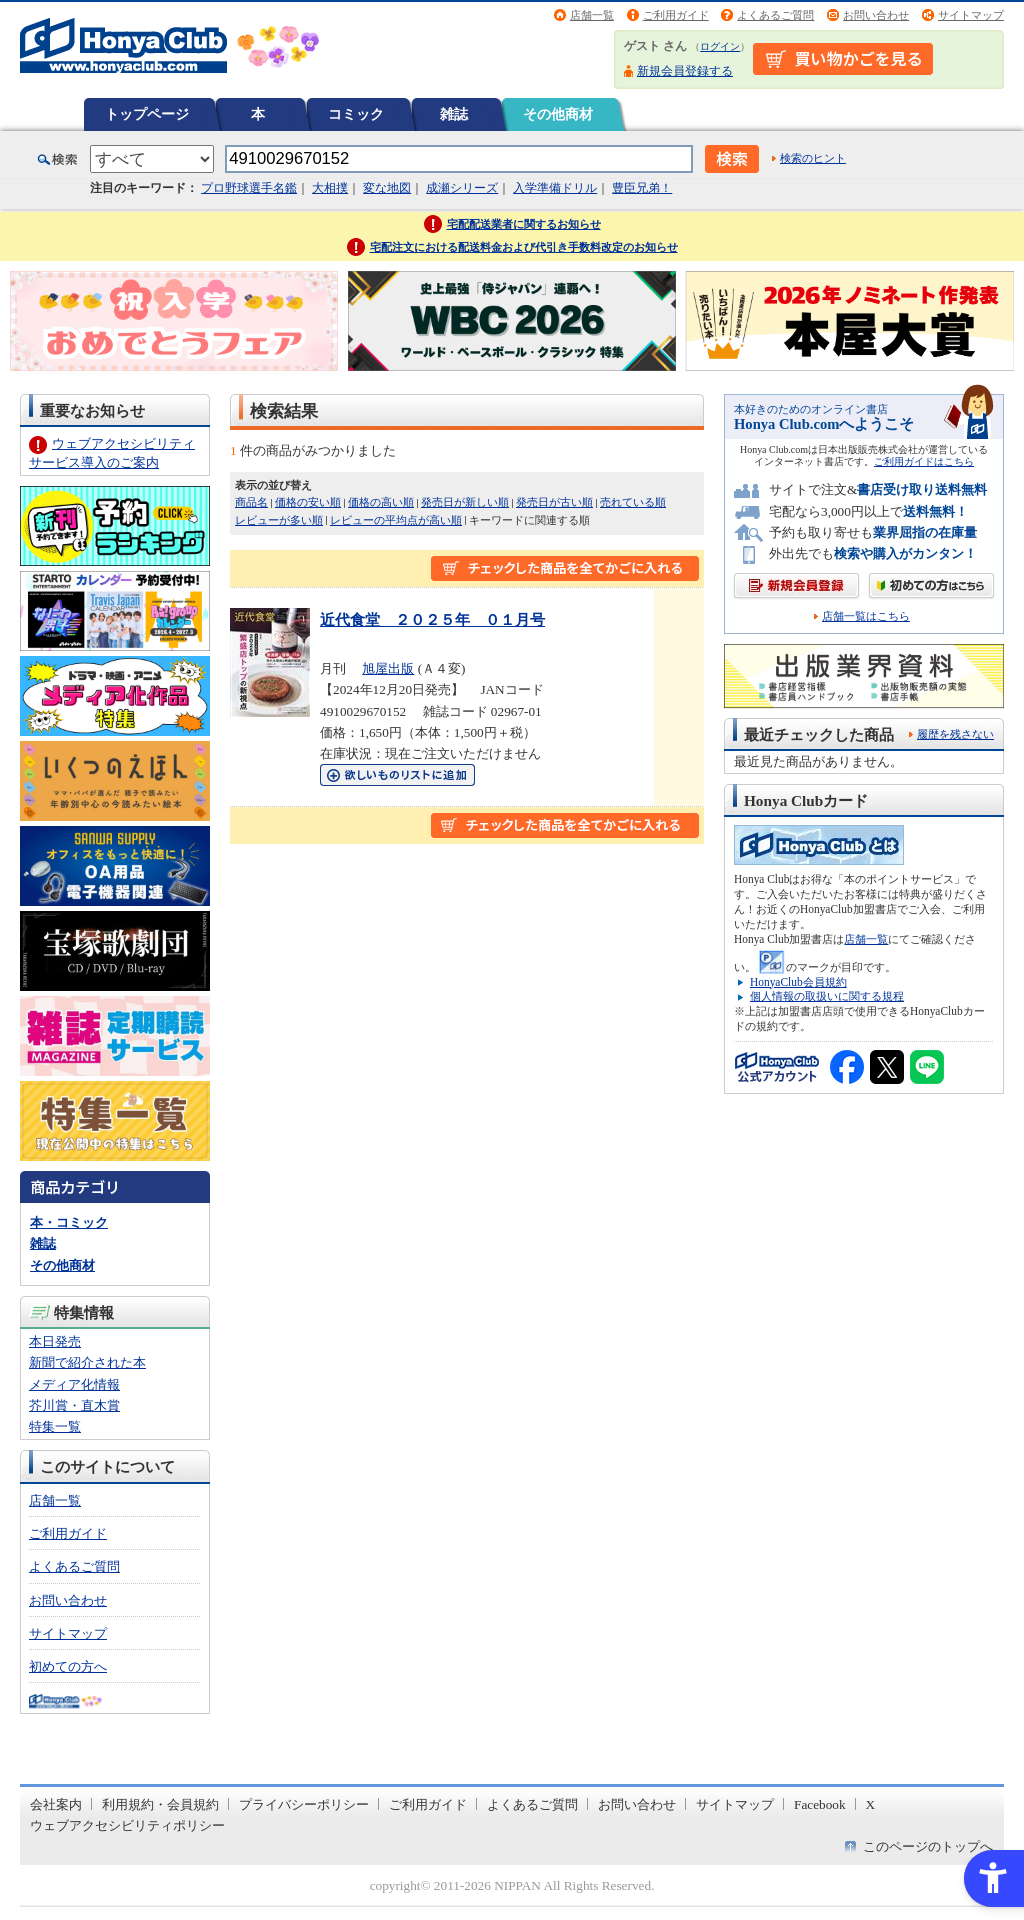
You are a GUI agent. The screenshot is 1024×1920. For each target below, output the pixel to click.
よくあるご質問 (775, 15)
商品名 (251, 502)
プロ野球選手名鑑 (249, 188)
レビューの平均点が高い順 (396, 520)
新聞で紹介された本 (87, 1362)
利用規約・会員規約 (160, 1804)
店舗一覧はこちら (866, 616)
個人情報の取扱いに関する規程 (827, 996)
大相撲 (330, 188)
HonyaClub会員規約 (798, 982)
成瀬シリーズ (462, 188)
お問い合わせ (876, 15)
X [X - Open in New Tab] (871, 1804)
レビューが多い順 (279, 520)
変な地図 (387, 188)
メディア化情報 (74, 1384)
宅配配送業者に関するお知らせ (524, 224)
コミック (356, 114)
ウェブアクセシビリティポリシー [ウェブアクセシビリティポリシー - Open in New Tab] (127, 1825)
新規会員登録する (685, 71)
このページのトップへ (928, 1846)
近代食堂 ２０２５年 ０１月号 (432, 619)
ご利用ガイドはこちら (924, 461)
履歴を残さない (955, 734)
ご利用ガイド (676, 15)
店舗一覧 (592, 15)
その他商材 (558, 114)
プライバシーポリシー (304, 1804)
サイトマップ (971, 15)
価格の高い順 (381, 502)
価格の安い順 (308, 502)
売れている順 (633, 502)
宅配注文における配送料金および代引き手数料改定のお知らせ (524, 247)
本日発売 (55, 1341)
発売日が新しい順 (465, 502)
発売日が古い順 (554, 502)
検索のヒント (813, 158)
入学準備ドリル (555, 188)
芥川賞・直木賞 (74, 1405)
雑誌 (454, 114)
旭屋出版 (388, 668)
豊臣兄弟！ (642, 188)
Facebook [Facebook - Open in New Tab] (820, 1804)
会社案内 (56, 1804)
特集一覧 (55, 1426)
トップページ (147, 114)
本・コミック (69, 1222)
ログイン (720, 46)
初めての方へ (68, 1666)
